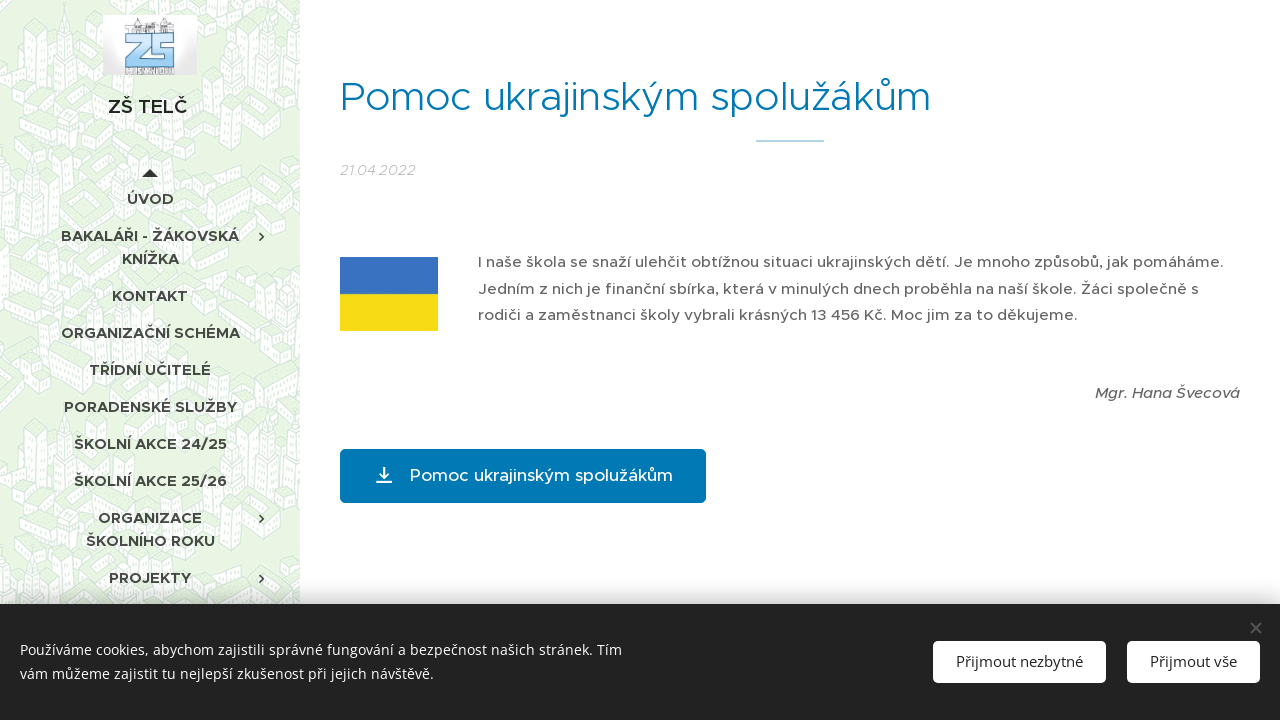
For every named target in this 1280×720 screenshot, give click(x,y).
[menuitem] (150, 198)
